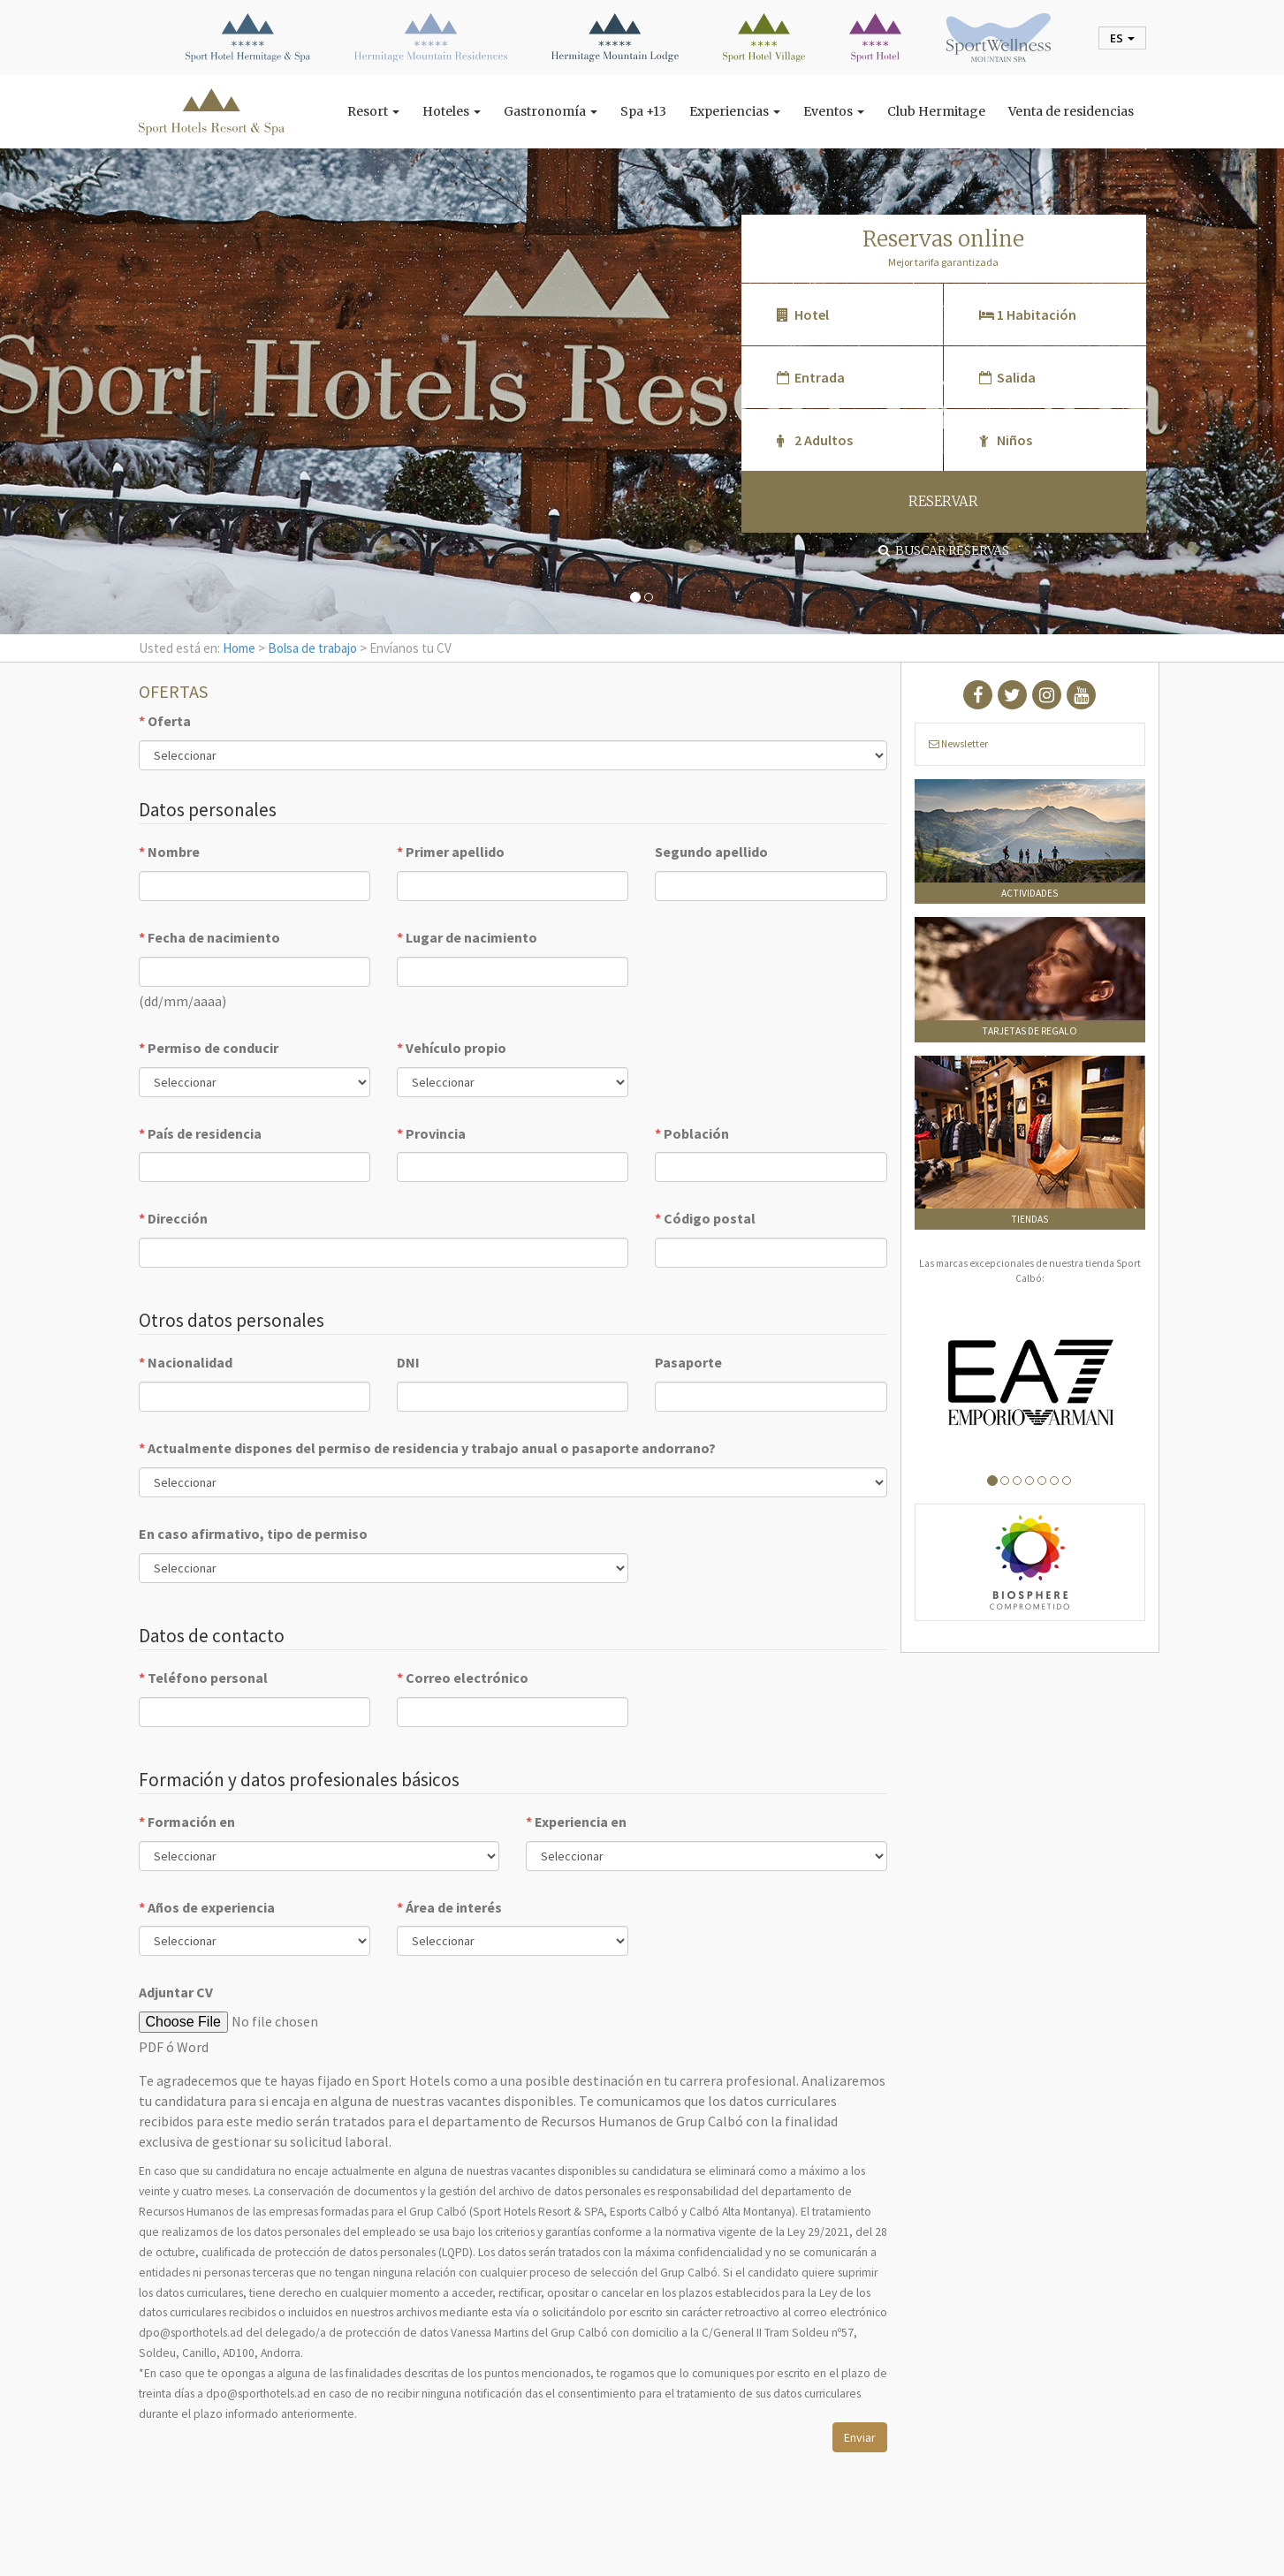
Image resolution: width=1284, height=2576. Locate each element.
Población (692, 1133)
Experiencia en (576, 1821)
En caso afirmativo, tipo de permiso (253, 1533)
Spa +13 (643, 111)
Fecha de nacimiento (209, 937)
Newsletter (958, 744)
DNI (408, 1362)
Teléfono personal (203, 1677)
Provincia (431, 1133)
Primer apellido (451, 851)
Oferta (165, 721)
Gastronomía (550, 111)
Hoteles (451, 111)
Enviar (860, 2437)
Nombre (169, 851)
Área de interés (449, 1907)
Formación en (187, 1821)
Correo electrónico (462, 1677)
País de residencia (200, 1133)
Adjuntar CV (176, 1992)
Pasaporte (688, 1362)
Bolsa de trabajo (312, 648)
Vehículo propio (451, 1048)
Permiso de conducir (208, 1048)
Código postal (705, 1218)
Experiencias (734, 111)
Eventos (833, 111)
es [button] (1122, 38)
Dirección (173, 1218)
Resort (373, 111)
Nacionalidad (185, 1362)
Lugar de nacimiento (467, 937)
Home (239, 648)
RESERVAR (943, 501)
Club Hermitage (936, 111)
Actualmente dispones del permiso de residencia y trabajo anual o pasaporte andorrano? (427, 1448)
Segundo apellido (711, 851)
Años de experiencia (207, 1907)
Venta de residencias (1071, 111)
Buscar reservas (943, 550)
